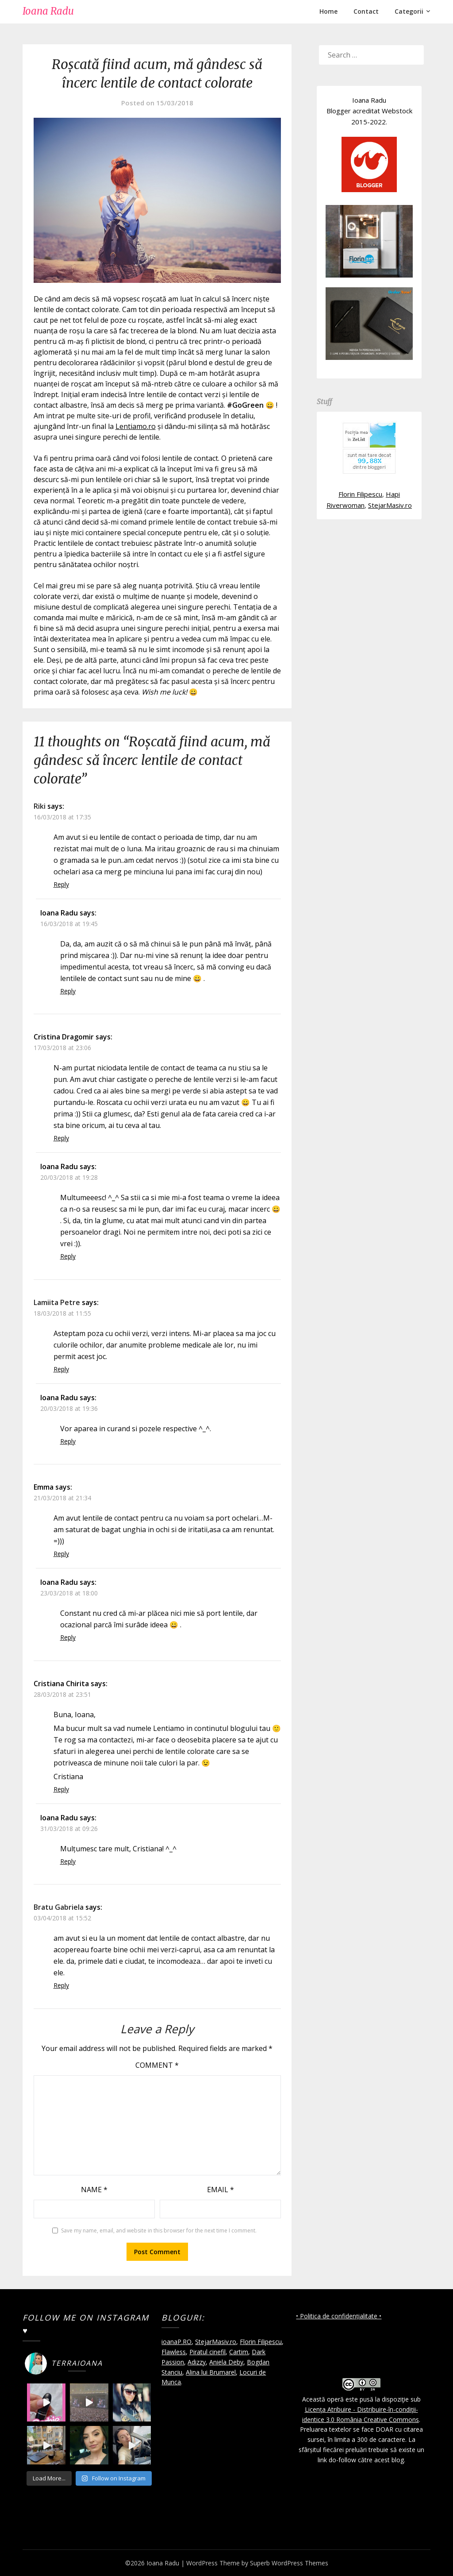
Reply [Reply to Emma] (61, 1553)
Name (94, 2189)
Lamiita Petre (57, 1302)
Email (220, 2189)
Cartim (238, 2352)
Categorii (409, 11)
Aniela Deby (226, 2362)
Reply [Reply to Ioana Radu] (68, 991)
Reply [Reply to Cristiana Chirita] (61, 1789)
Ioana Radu (48, 11)
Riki (40, 806)
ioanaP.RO (176, 2341)
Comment (157, 2065)
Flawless (173, 2352)
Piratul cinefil (207, 2352)
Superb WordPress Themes (289, 2563)
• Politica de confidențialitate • (338, 2316)
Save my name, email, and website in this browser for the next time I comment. (159, 2230)
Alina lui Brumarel (211, 2372)
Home (328, 11)
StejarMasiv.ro (390, 505)
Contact (366, 11)
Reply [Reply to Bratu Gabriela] (61, 1985)
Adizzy (197, 2362)
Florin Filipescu (360, 494)
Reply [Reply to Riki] (61, 884)
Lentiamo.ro (135, 426)
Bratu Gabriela (59, 1907)
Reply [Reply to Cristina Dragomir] (61, 1138)
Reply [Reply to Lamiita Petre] (61, 1369)
